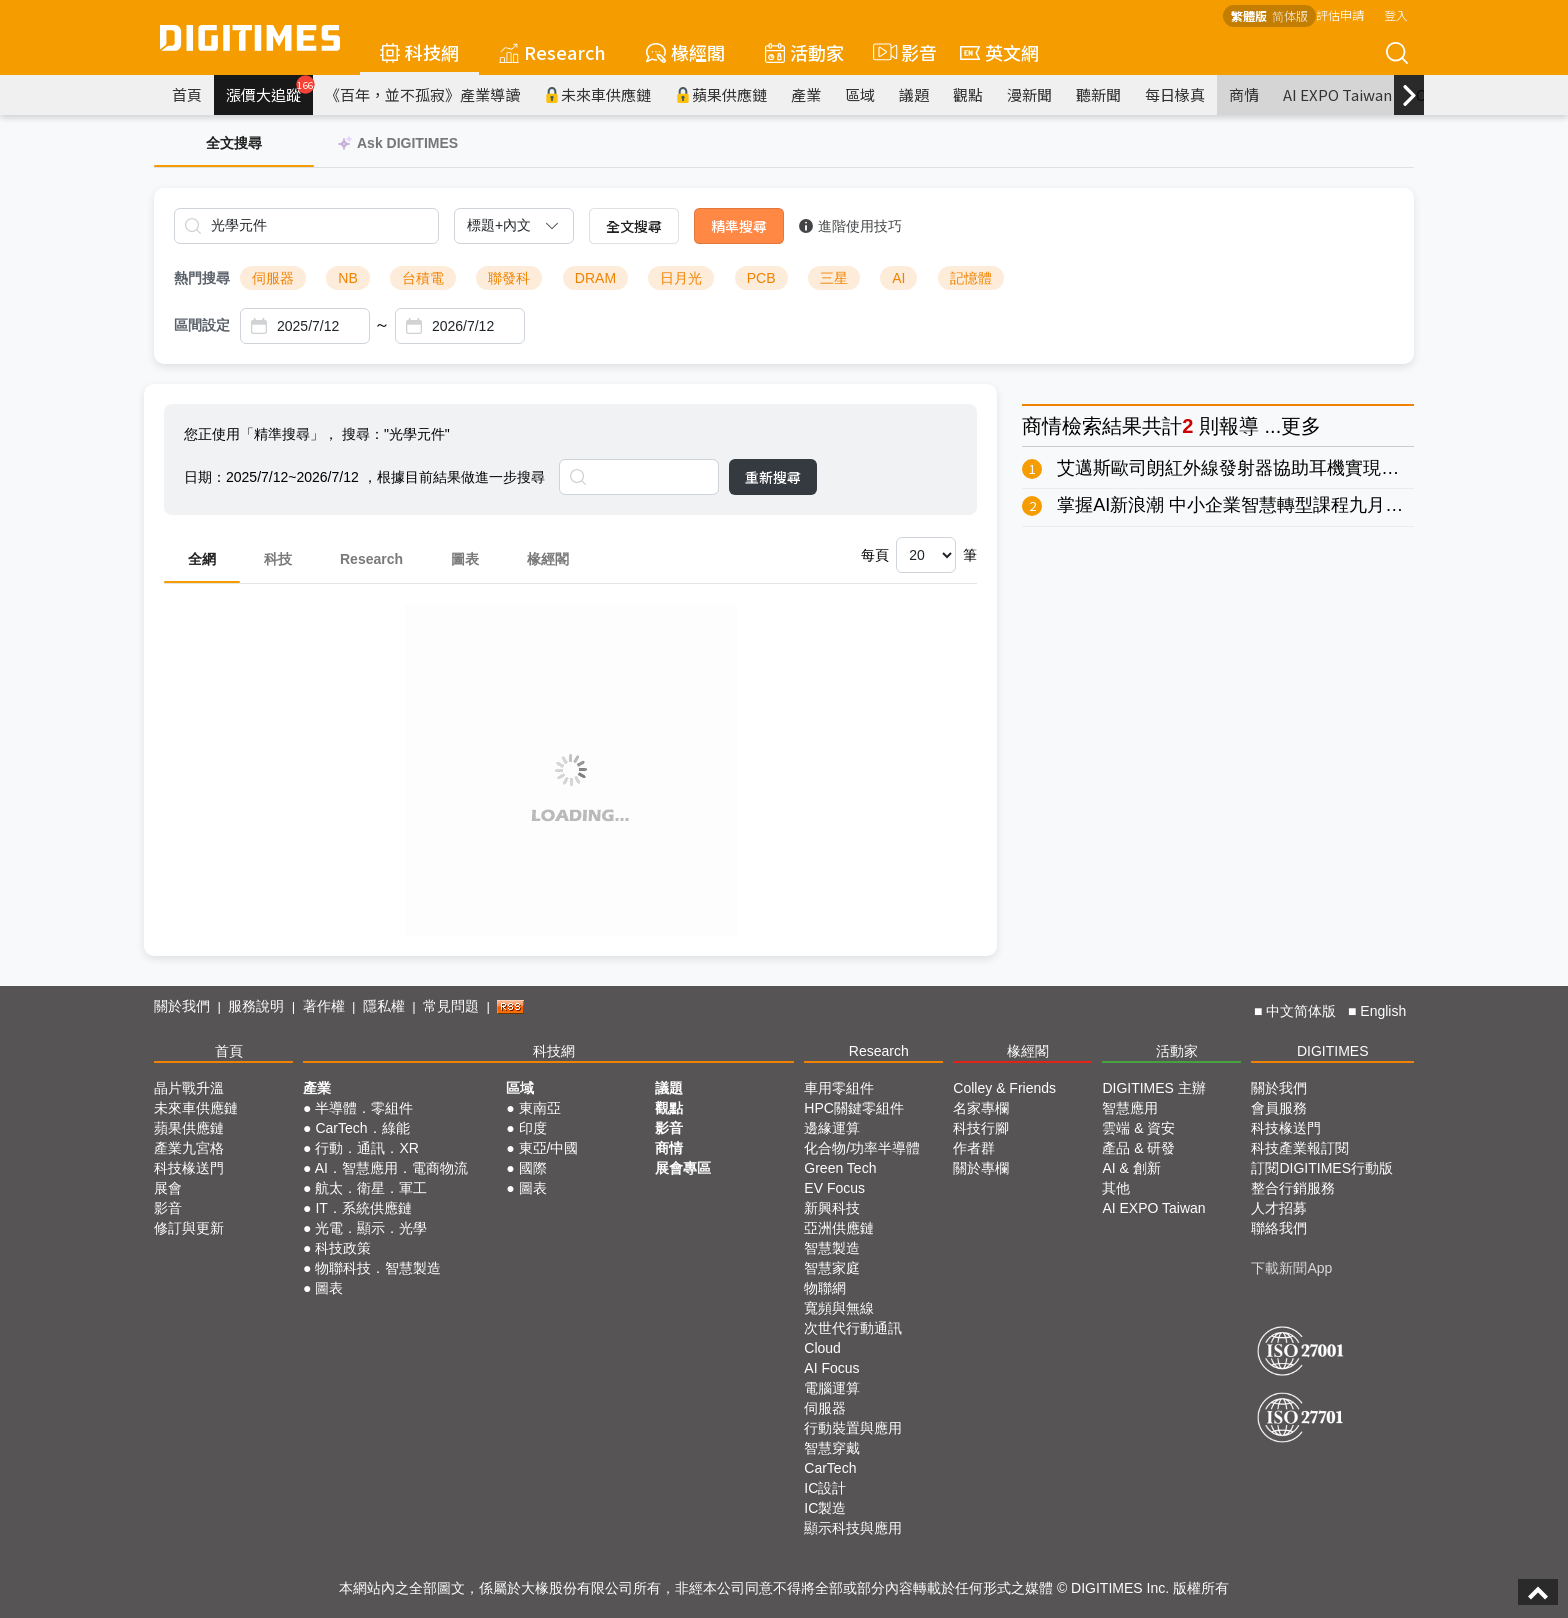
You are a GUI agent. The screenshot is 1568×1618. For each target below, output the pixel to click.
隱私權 (384, 1006)
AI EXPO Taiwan (1337, 94)
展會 (168, 1188)
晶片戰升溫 (189, 1088)
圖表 (465, 559)
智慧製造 (832, 1248)
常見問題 (451, 1006)
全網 (202, 559)
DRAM (595, 278)
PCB (761, 278)
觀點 (968, 94)
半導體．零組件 (364, 1108)
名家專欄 (981, 1108)
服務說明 (256, 1006)
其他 (1116, 1188)
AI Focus (831, 1368)
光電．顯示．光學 (371, 1228)
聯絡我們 (1279, 1228)
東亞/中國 (549, 1148)
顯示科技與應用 (853, 1528)
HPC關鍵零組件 (854, 1108)
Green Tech (840, 1168)
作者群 (974, 1148)
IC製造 (825, 1508)
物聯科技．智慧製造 (378, 1268)
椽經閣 (685, 52)
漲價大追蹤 (269, 90)
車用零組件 (839, 1088)
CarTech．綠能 (362, 1128)
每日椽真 (1175, 94)
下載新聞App (1291, 1268)
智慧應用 (1130, 1108)
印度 (533, 1128)
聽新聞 (1098, 94)
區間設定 (202, 325)
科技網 (419, 52)
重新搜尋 (773, 477)
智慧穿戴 (832, 1448)
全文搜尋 (634, 226)
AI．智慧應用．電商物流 (391, 1168)
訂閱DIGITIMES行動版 (1322, 1168)
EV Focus (834, 1188)
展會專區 (683, 1168)
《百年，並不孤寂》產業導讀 (422, 94)
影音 (902, 52)
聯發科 (509, 278)
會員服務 (1279, 1108)
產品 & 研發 (1138, 1148)
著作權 (324, 1006)
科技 (278, 559)
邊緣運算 (832, 1128)
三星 (834, 278)
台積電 (423, 278)
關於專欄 (981, 1168)
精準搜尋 (739, 226)
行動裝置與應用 (853, 1428)
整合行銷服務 (1293, 1188)
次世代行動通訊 (853, 1328)
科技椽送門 (189, 1168)
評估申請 (1340, 14)
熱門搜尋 (202, 278)
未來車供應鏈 (597, 94)
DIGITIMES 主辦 (1153, 1088)
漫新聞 (1029, 94)
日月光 (681, 278)
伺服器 (273, 278)
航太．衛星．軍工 (371, 1188)
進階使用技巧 (850, 226)
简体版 (1290, 15)
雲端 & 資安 (1138, 1128)
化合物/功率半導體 (862, 1148)
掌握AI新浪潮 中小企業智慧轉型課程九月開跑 (1239, 505)
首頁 (187, 94)
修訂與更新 (189, 1228)
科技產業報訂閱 (1300, 1148)
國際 (533, 1168)
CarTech (830, 1468)
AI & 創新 (1131, 1168)
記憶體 (971, 278)
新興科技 (832, 1208)
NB (347, 278)
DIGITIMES (1333, 1051)
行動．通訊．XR (366, 1148)
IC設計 (825, 1488)
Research (552, 52)
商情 (1244, 94)
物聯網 (825, 1288)
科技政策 (343, 1248)
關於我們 (182, 1006)
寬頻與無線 (839, 1308)
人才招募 (1279, 1208)
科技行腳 (981, 1128)
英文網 (999, 52)
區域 (860, 94)
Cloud (822, 1348)
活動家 (804, 52)
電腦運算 (832, 1388)
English (1383, 1011)
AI (898, 278)
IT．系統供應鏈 (363, 1208)
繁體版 (1249, 15)
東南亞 (540, 1108)
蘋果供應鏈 (721, 94)
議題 (914, 94)
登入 (1396, 14)
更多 (1301, 426)
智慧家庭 (832, 1268)
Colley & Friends (1004, 1088)
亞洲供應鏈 (839, 1228)
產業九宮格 (189, 1148)
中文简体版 (1301, 1011)
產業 (806, 94)
